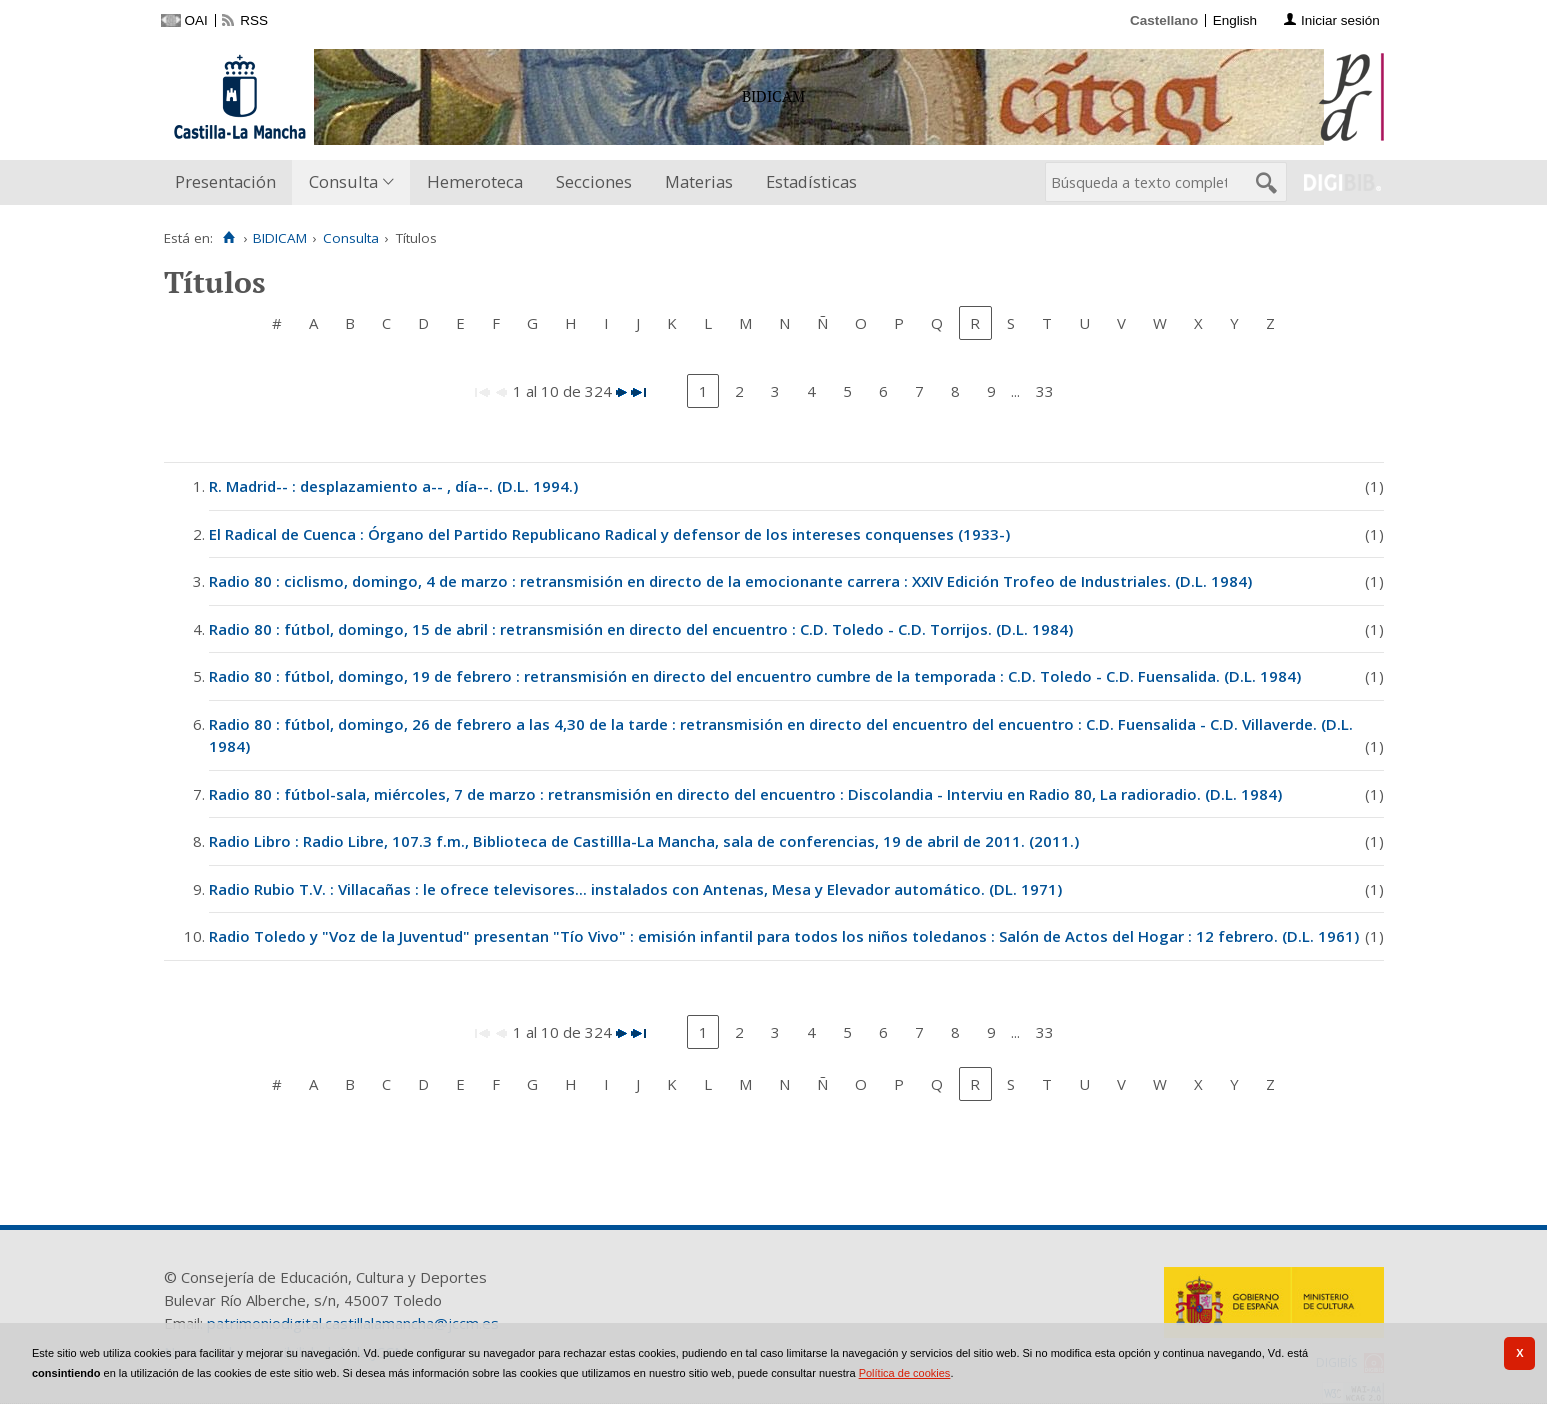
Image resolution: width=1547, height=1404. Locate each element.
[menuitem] (230, 182)
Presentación (225, 181)
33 (1045, 391)
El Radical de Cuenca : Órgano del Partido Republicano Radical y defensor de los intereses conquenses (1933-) (609, 534)
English (1235, 20)
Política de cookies (905, 1373)
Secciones (594, 181)
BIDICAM (280, 238)
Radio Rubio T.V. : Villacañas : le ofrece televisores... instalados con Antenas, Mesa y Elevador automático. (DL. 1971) (635, 889)
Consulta (343, 181)
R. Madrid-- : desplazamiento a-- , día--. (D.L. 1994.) (393, 486)
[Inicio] (229, 238)
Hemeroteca (475, 181)
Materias (699, 181)
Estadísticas (811, 181)
